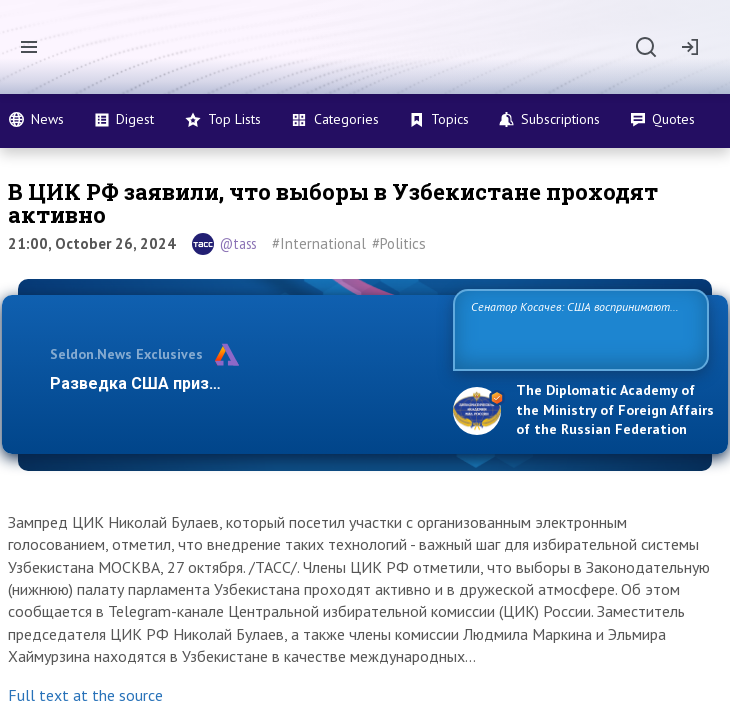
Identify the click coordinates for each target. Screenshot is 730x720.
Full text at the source (85, 695)
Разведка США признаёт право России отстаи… (238, 383)
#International (319, 243)
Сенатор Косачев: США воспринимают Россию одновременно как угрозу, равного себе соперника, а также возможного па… (578, 328)
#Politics (399, 243)
